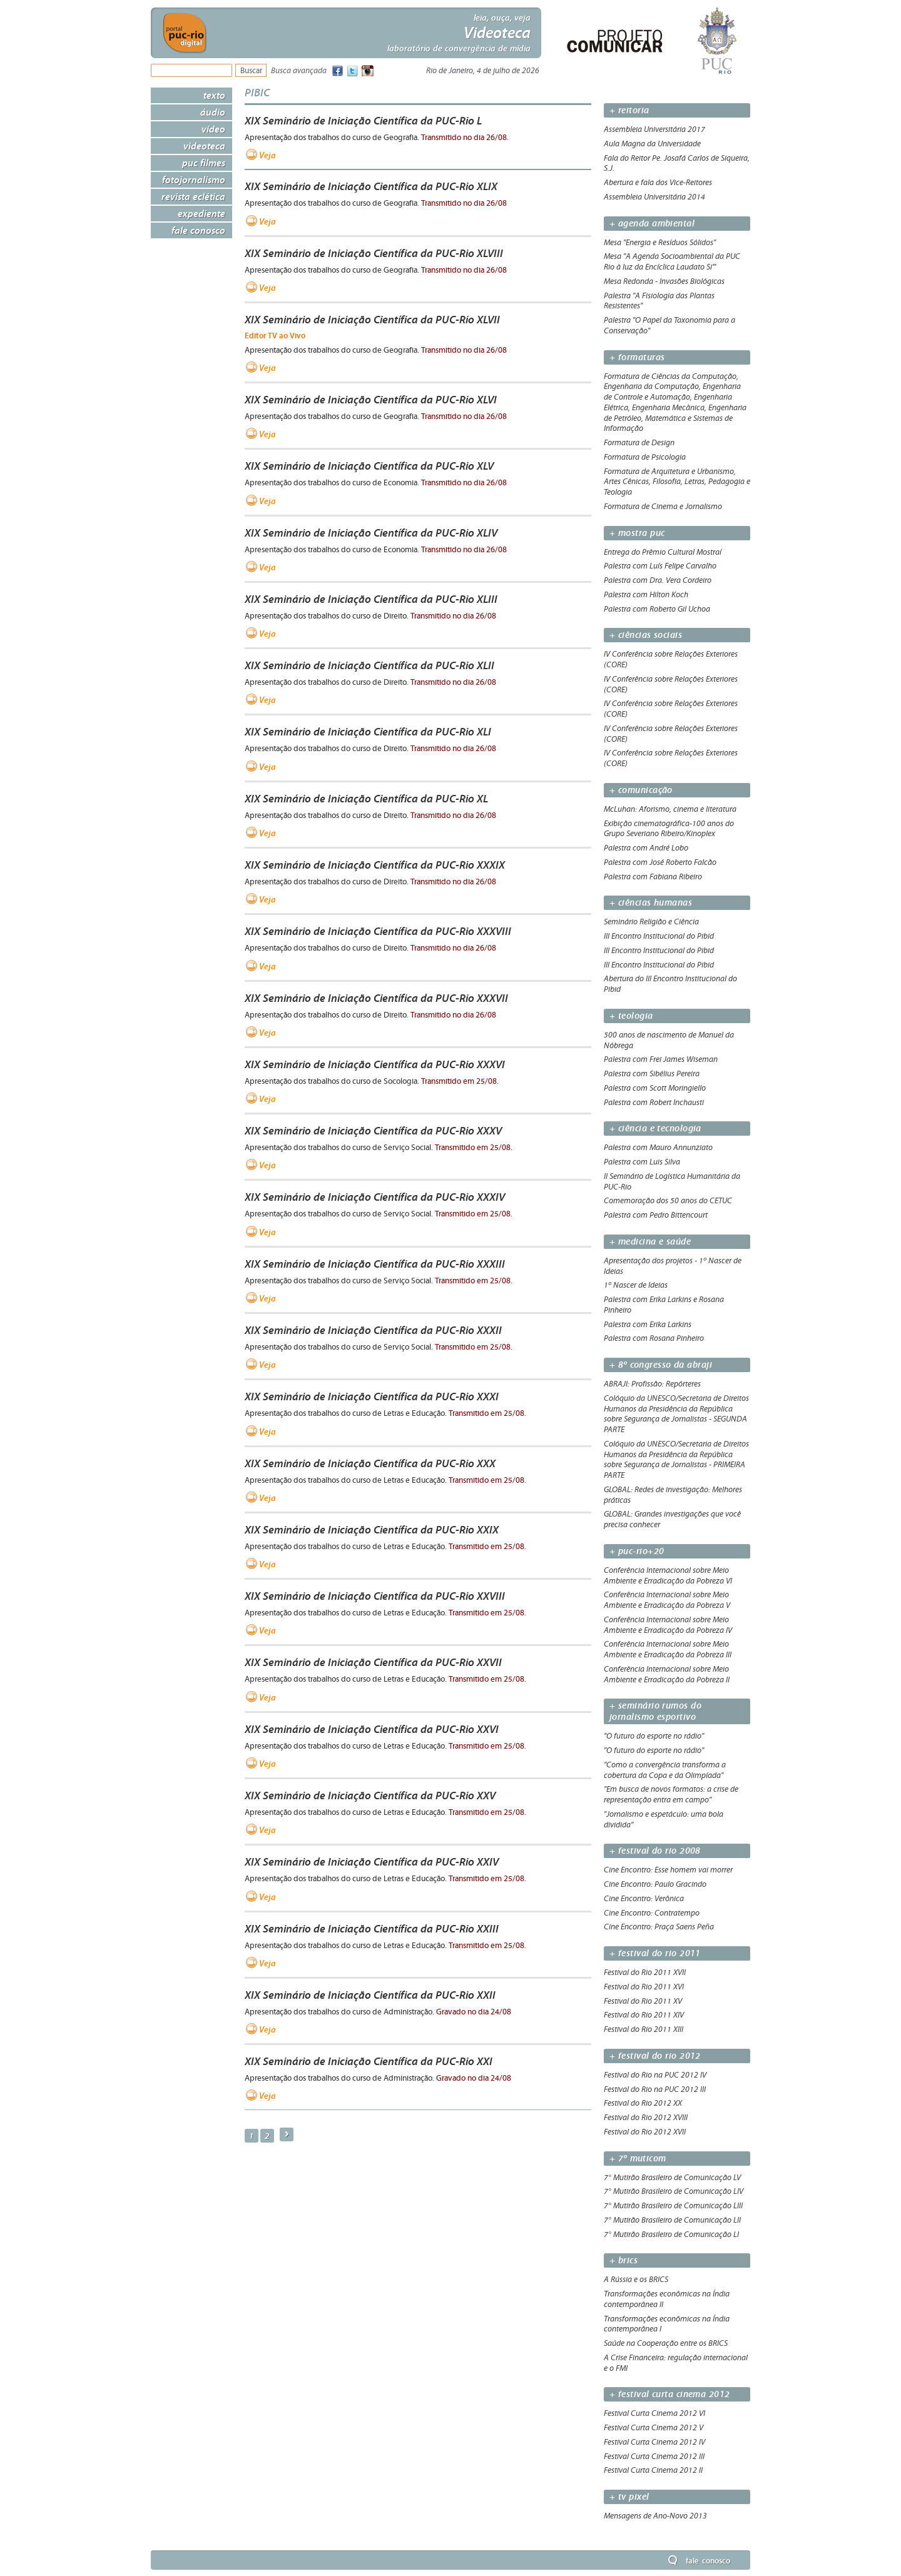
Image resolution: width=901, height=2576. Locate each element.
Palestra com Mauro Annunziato (658, 1147)
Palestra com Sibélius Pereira (652, 1073)
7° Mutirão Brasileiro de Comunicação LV (672, 2177)
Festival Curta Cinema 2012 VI (654, 2413)
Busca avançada (299, 71)
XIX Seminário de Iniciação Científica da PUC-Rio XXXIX (375, 865)
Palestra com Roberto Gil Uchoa (657, 609)
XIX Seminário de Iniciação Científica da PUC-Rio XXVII (373, 1662)
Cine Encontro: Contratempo (652, 1913)
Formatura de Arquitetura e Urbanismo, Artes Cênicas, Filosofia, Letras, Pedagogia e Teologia (677, 482)
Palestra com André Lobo (646, 848)
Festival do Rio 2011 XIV (644, 2015)
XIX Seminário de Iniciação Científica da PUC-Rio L (363, 121)
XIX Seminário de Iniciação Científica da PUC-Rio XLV (369, 466)
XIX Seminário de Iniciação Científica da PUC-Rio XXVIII (375, 1596)
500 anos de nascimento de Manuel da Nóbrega (669, 1040)
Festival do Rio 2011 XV (643, 2001)
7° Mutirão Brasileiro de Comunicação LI (671, 2234)
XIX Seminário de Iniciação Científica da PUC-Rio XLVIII (374, 253)
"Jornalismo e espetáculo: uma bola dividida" (663, 1819)
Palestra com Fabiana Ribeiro (653, 876)
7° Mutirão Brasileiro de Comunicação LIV (673, 2191)
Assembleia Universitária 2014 (654, 197)
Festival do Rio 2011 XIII (643, 2029)
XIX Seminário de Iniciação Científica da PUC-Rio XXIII (372, 1929)
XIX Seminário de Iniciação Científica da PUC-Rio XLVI (371, 400)
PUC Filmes (203, 162)
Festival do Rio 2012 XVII (645, 2132)
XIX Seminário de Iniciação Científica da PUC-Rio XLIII (371, 599)
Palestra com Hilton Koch (646, 594)
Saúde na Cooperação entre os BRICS (666, 2343)
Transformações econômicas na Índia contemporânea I (667, 2324)
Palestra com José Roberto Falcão (660, 862)
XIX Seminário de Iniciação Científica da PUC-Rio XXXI (372, 1396)
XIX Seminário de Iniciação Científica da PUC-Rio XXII (370, 1995)
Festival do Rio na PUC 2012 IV (655, 2075)
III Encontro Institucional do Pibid (659, 936)
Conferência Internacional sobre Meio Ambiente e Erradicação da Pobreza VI (668, 1575)
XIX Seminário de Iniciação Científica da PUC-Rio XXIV (372, 1862)
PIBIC (257, 92)
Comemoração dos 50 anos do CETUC (668, 1200)
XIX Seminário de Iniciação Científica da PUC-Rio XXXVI (375, 1064)
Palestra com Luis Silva (642, 1162)
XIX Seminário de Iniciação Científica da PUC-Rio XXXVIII (378, 931)
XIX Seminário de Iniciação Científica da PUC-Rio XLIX (371, 186)
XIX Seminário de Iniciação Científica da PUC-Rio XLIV (371, 533)
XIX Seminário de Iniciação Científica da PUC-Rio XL (366, 799)
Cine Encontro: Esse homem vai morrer (668, 1870)
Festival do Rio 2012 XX (643, 2103)
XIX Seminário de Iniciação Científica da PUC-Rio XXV (370, 1795)
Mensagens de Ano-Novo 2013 (655, 2516)
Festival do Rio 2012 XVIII (646, 2117)
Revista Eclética (193, 196)
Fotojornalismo (193, 179)
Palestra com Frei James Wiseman (661, 1059)
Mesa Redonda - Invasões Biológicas (664, 281)
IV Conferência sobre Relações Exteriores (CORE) (671, 659)
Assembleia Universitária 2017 (654, 129)
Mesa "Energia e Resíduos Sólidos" (660, 242)
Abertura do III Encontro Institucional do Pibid (670, 984)
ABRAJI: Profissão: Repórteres (652, 1384)
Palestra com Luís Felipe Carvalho (660, 566)
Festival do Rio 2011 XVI (644, 1987)
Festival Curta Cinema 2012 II (653, 2470)
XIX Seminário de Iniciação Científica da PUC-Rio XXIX (372, 1530)
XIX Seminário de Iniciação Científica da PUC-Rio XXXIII (375, 1264)
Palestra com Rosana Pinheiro (654, 1338)
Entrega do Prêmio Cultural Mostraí (662, 552)
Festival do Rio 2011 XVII (645, 1972)
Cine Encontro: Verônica (644, 1898)
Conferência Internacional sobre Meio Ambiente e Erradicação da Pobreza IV (668, 1625)
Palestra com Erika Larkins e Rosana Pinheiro (664, 1305)
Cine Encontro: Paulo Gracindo (655, 1884)
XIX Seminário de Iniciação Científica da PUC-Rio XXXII (373, 1330)
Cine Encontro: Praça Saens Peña (659, 1926)
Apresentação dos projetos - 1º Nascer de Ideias (672, 1266)
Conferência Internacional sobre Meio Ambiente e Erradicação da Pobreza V (667, 1600)
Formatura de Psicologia (645, 457)
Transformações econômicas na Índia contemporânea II (667, 2299)
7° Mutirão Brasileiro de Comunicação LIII (673, 2205)
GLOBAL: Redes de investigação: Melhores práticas (673, 1495)
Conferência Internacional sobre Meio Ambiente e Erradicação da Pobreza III (667, 1649)
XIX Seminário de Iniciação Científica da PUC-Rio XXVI (372, 1729)
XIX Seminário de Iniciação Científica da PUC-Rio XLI (368, 732)
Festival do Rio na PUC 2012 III (655, 2089)
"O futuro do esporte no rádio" (654, 1736)
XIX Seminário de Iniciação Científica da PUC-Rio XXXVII (376, 998)
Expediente (201, 213)
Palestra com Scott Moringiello (655, 1088)
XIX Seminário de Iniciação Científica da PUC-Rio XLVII (372, 319)
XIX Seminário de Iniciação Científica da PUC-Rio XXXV (373, 1131)
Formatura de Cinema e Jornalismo (663, 506)
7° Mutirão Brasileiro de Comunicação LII (672, 2220)
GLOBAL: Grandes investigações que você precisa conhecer (672, 1519)
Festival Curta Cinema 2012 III (654, 2456)
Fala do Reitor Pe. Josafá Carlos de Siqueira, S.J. (677, 163)
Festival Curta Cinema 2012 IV (654, 2442)
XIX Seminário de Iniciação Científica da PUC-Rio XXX (370, 1463)
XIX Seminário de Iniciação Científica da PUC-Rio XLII (369, 665)
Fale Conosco (198, 230)
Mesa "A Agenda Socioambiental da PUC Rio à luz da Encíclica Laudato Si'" (672, 261)
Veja (267, 155)
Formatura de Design (639, 442)
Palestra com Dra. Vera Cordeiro (657, 580)
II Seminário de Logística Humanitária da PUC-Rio (672, 1181)
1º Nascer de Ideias (636, 1285)
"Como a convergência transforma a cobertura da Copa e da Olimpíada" (665, 1770)
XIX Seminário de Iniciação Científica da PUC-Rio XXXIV (375, 1197)
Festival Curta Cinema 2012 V (653, 2427)
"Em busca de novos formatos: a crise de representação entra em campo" (671, 1794)
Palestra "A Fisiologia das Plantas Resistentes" (659, 301)
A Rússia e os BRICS (636, 2279)
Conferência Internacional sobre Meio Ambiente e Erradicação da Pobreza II (667, 1674)
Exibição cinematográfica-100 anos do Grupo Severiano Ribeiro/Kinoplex (669, 829)
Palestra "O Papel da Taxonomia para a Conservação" (669, 325)
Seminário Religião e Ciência (651, 921)
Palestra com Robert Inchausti (654, 1102)
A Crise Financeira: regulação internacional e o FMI (676, 2363)
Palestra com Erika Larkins (647, 1324)
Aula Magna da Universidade (652, 143)
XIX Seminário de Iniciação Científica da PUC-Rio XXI (368, 2061)
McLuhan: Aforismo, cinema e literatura (670, 809)
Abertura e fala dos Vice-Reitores (658, 182)
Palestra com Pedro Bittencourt (656, 1215)
